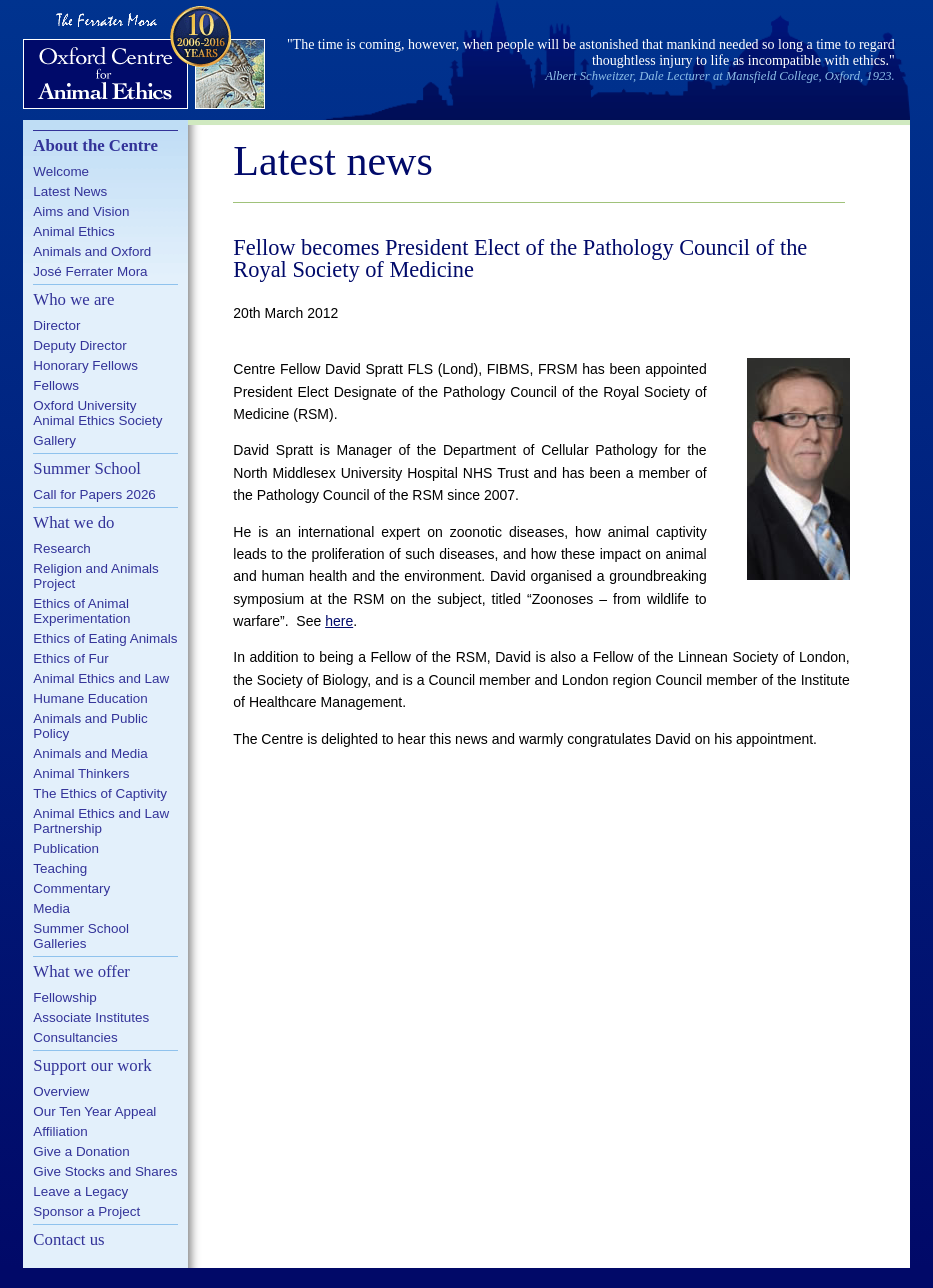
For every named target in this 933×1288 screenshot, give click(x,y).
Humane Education (90, 698)
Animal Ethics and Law (101, 678)
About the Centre (95, 145)
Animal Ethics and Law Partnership (101, 821)
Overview (61, 1091)
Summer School (87, 468)
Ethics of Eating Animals (105, 638)
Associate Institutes (91, 1017)
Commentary (71, 888)
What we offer (81, 971)
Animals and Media (90, 753)
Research (62, 548)
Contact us (68, 1239)
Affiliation (60, 1131)
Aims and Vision (81, 211)
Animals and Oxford (92, 251)
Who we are (73, 299)
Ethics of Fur (70, 658)
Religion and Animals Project (96, 576)
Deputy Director (79, 345)
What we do (73, 522)
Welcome (61, 171)
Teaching (60, 868)
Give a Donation (81, 1151)
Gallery (54, 440)
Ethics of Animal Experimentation (81, 611)
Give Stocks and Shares (105, 1171)
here (339, 621)
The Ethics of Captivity (100, 793)
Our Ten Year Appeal (94, 1111)
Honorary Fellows (85, 365)
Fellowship (64, 997)
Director (56, 325)
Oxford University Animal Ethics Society (97, 413)
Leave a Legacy (80, 1191)
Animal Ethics (73, 231)
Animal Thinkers (81, 773)
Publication (66, 848)
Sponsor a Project (86, 1211)
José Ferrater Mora (90, 271)
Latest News (70, 191)
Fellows (56, 385)
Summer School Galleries (81, 936)
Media (51, 908)
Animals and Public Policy (90, 726)
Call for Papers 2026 (94, 494)
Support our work (92, 1065)
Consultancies (75, 1037)
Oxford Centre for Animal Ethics (146, 60)
